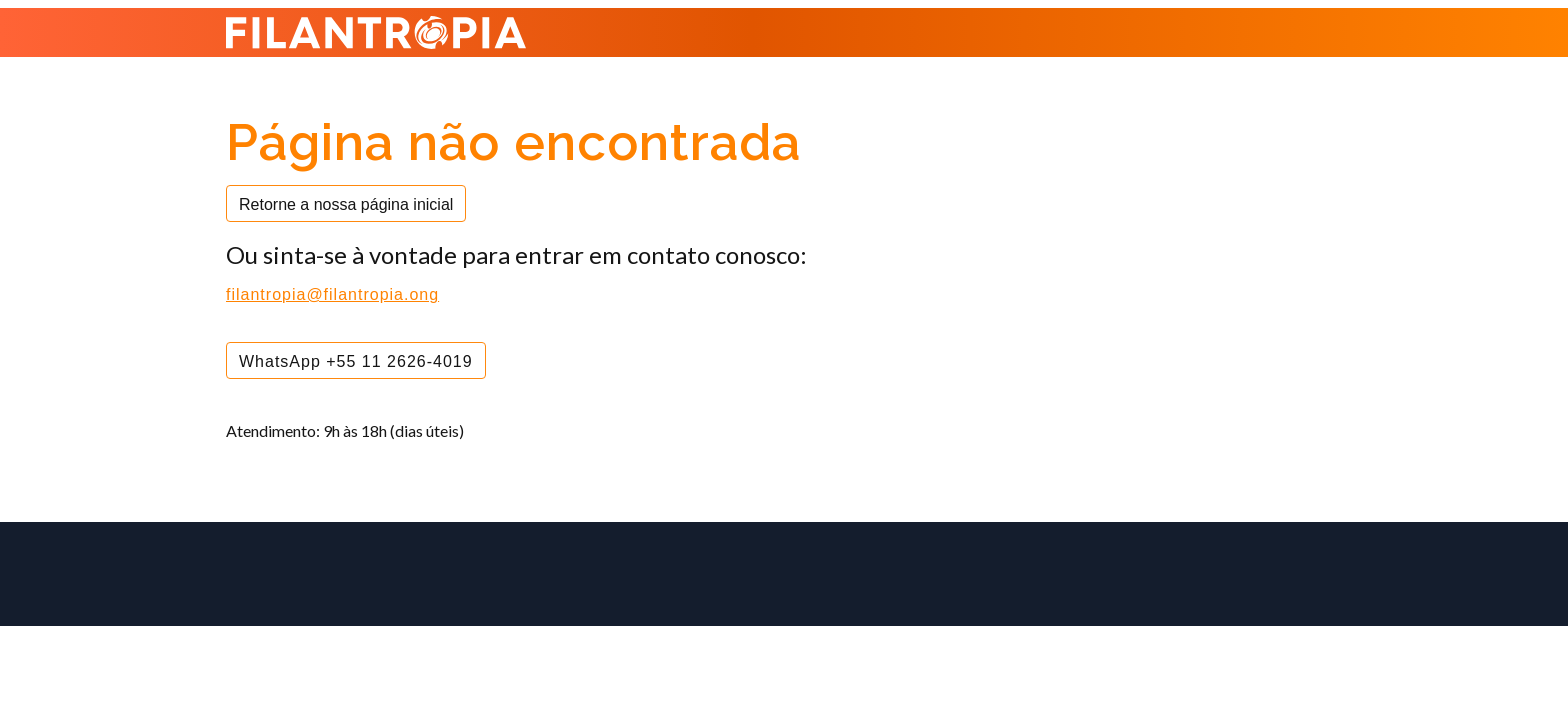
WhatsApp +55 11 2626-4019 (356, 361)
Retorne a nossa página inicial (346, 204)
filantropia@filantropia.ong (332, 294)
